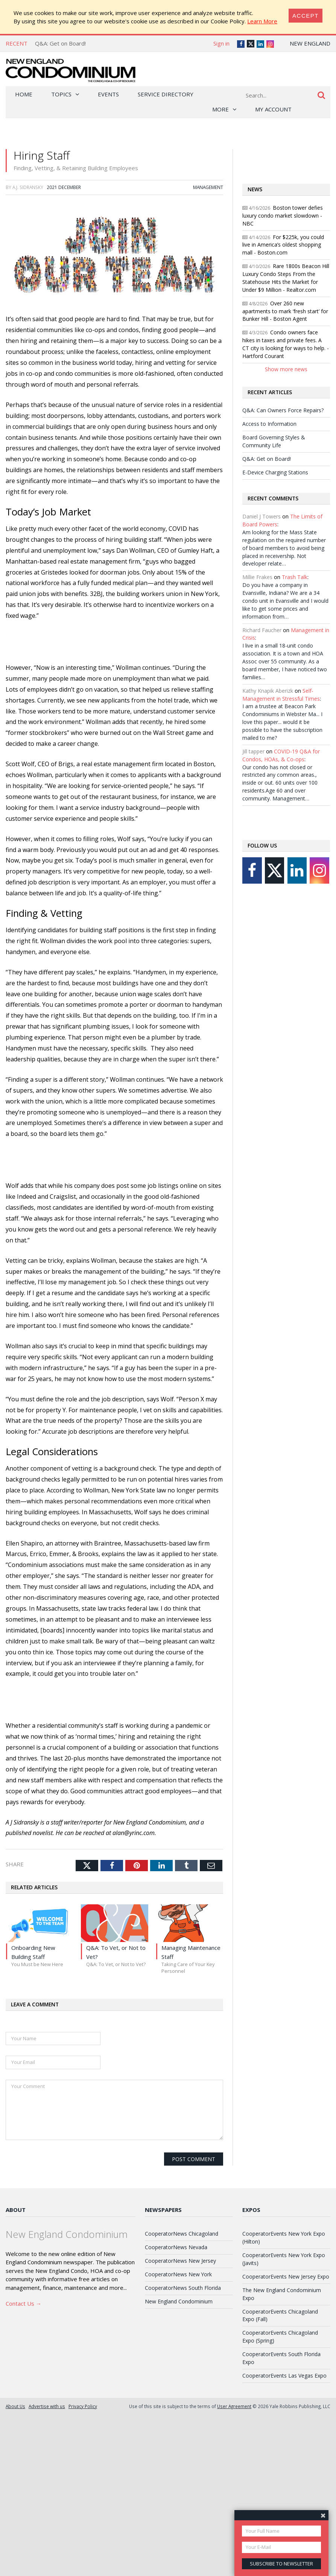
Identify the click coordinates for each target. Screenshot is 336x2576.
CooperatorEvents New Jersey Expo (285, 2276)
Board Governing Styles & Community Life (273, 441)
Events (108, 94)
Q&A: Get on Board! (60, 43)
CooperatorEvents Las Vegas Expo (284, 2375)
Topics (61, 94)
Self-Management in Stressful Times (281, 694)
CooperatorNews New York (178, 2274)
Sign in (221, 43)
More (220, 109)
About (16, 2209)
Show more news (286, 369)
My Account (273, 109)
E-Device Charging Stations (275, 472)
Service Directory (165, 94)
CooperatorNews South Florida (183, 2287)
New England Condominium (179, 2301)
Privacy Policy (82, 2406)
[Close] (305, 16)
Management (208, 187)
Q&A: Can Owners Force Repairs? (283, 410)
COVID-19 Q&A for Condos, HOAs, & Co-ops (281, 755)
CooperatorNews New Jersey (180, 2260)
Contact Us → (23, 2303)
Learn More (262, 21)
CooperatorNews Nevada (176, 2247)
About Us (15, 2406)
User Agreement (234, 2406)
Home (23, 94)
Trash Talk (294, 577)
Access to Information (269, 423)
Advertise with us (47, 2406)
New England (310, 43)
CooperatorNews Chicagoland (181, 2233)
